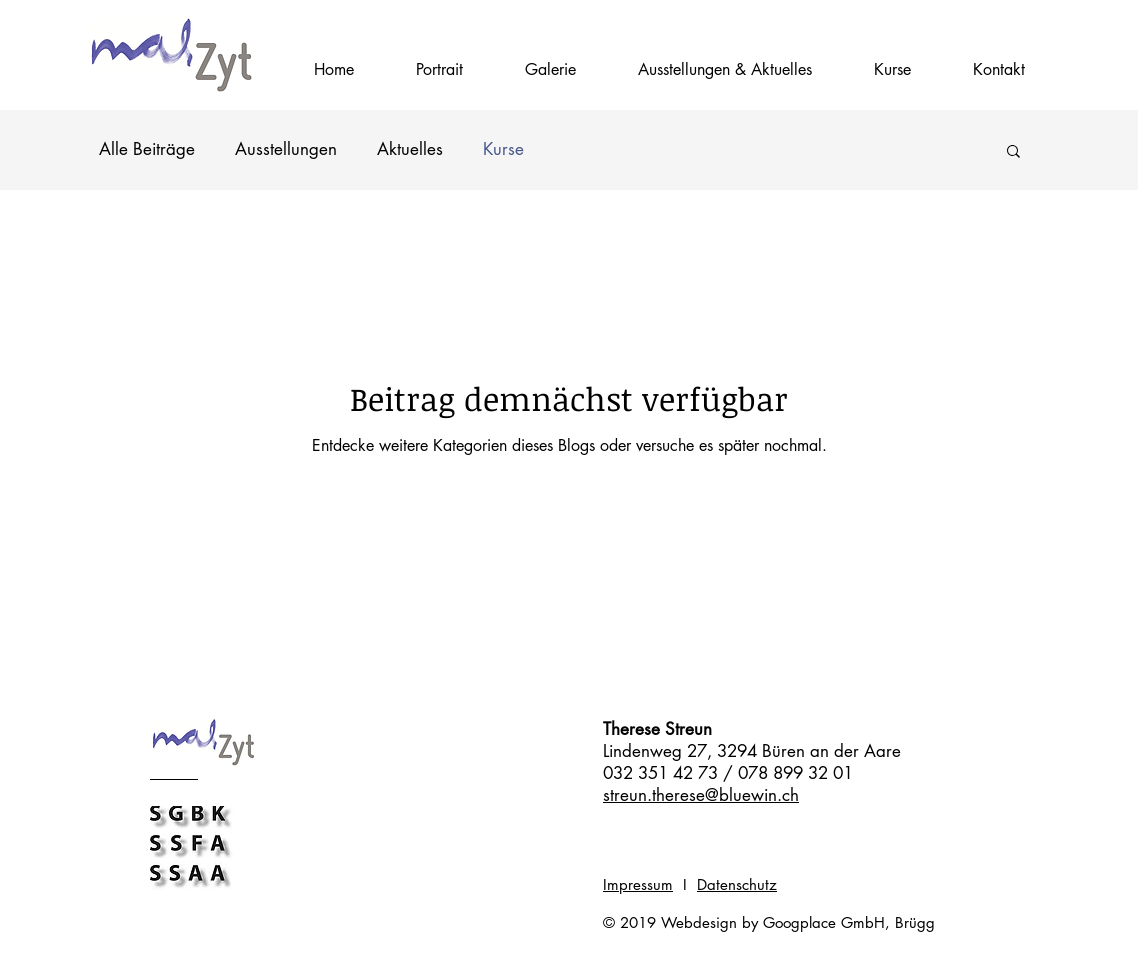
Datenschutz (737, 884)
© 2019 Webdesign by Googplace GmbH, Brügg (769, 922)
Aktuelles (410, 149)
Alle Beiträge (147, 149)
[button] (892, 70)
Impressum (638, 884)
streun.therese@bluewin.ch (701, 795)
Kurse (503, 149)
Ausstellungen (286, 149)
